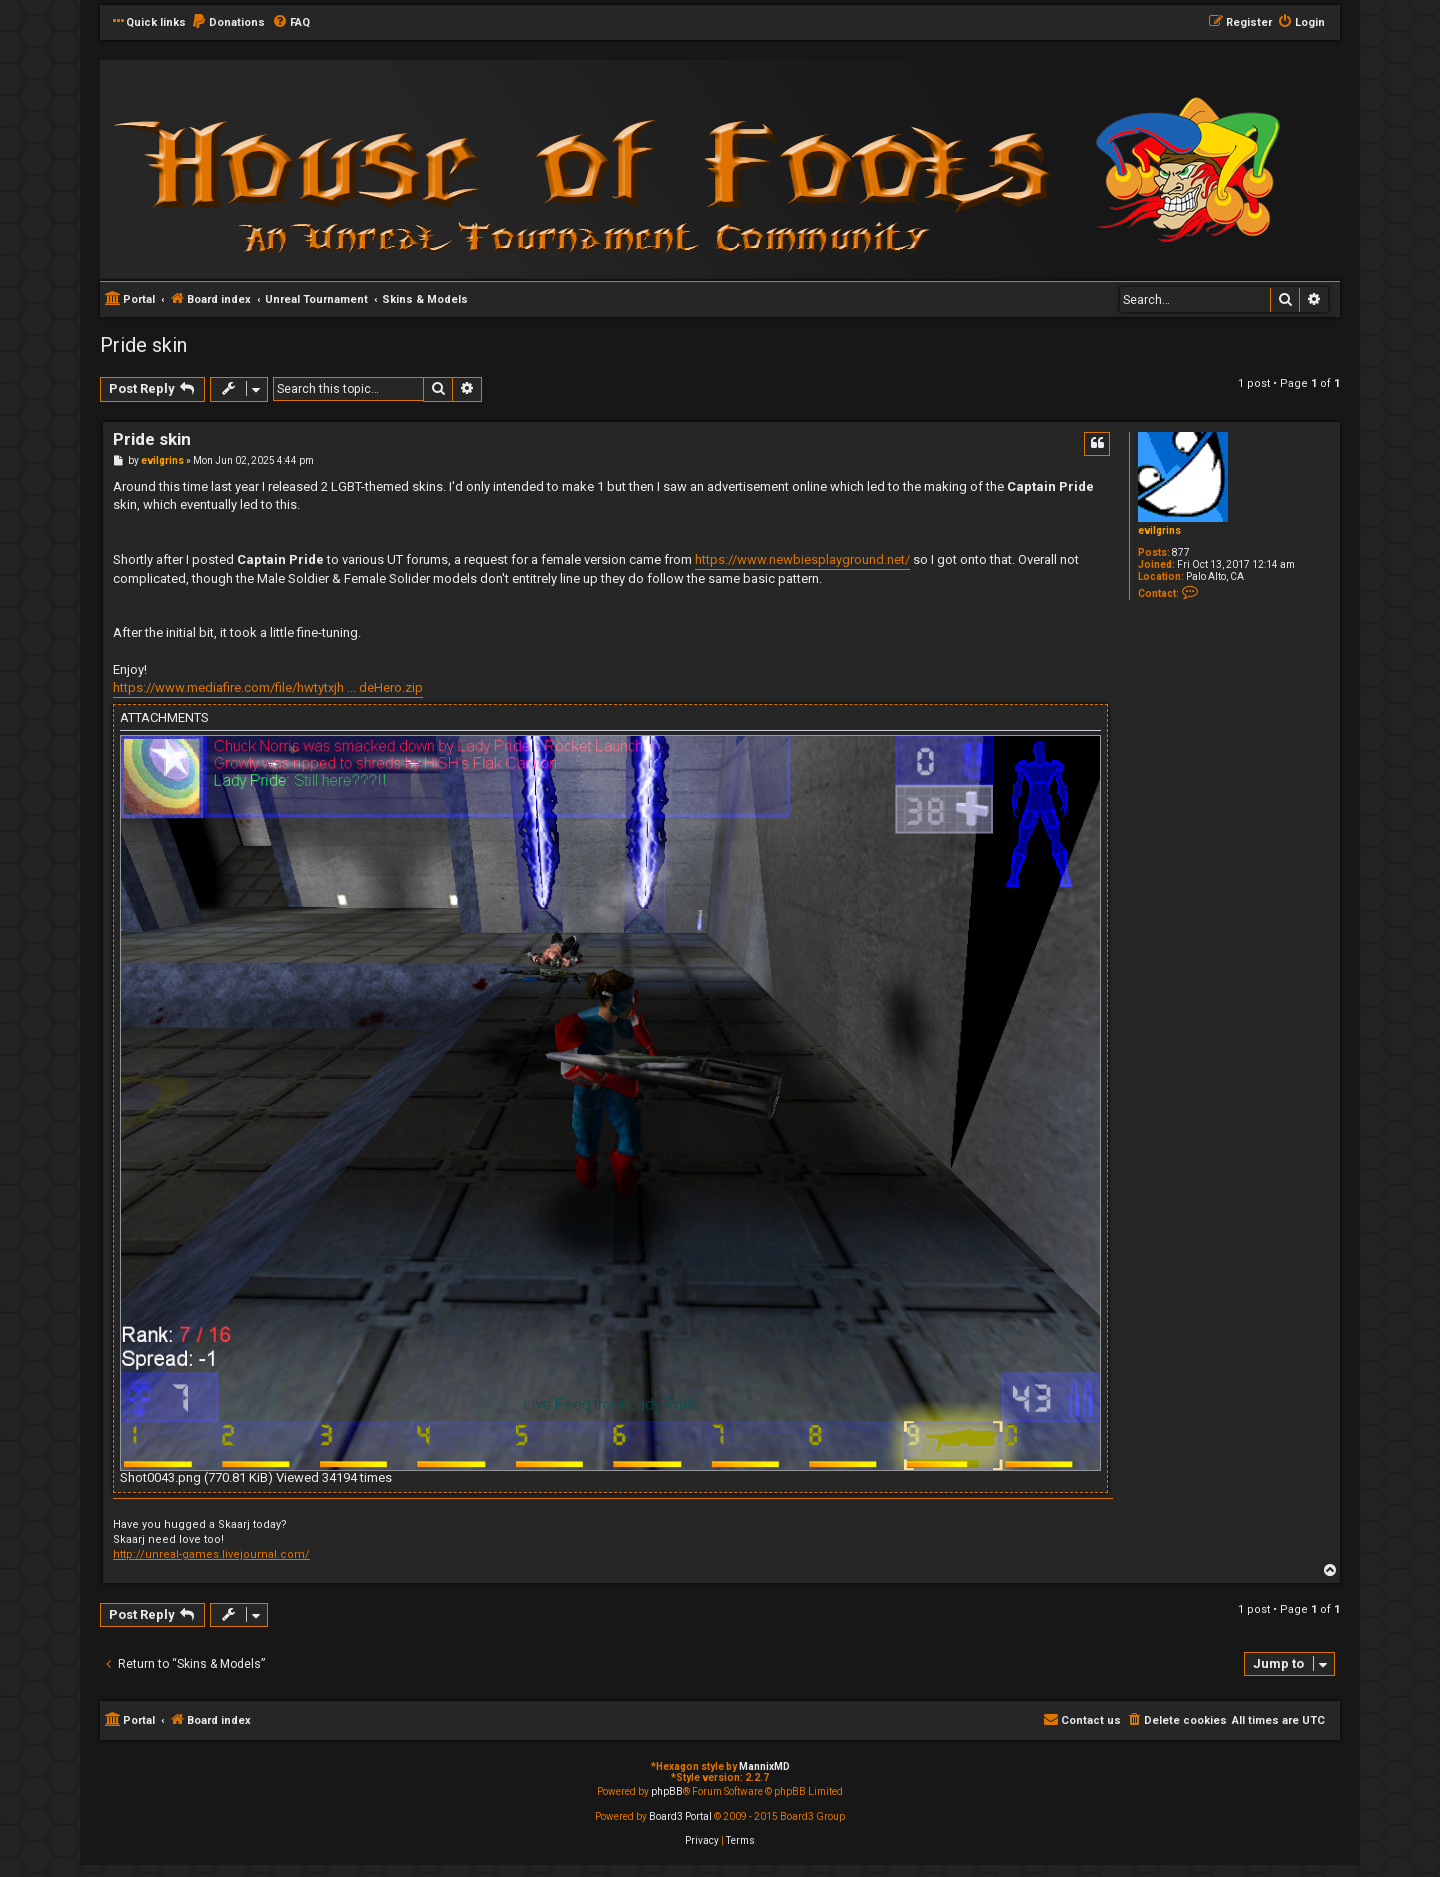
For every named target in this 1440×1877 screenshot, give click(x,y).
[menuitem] (228, 23)
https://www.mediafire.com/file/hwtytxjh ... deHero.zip (268, 687)
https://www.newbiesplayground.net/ (802, 559)
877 (1181, 552)
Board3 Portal (680, 1816)
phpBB (667, 1791)
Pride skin (143, 345)
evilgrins (1159, 530)
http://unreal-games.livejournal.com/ (211, 1554)
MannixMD (764, 1766)
